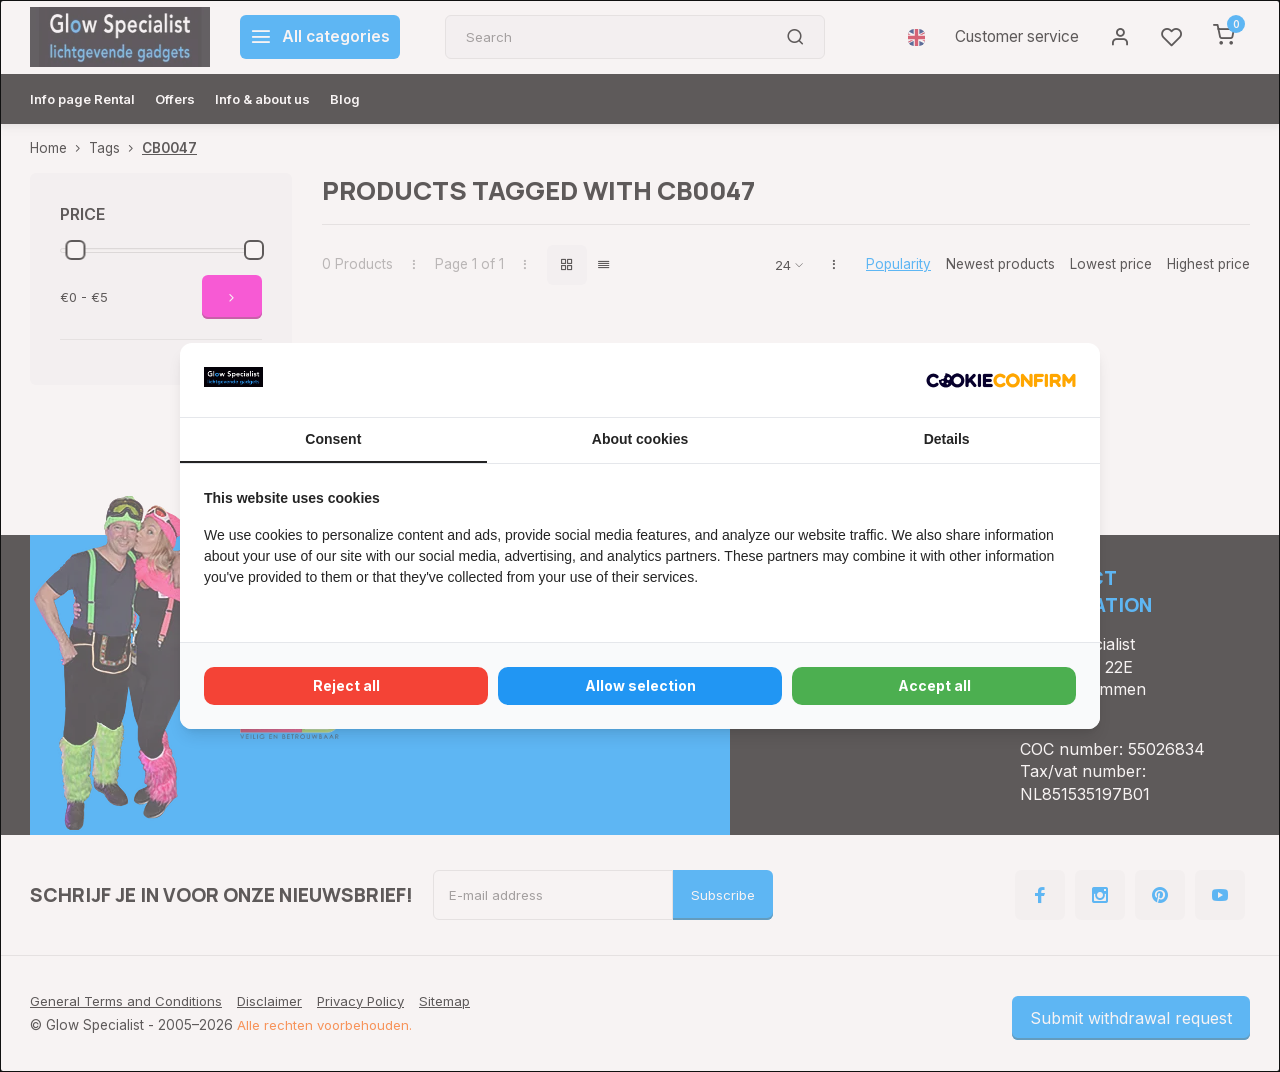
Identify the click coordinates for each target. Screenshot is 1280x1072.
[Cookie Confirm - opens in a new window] (1001, 380)
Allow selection (640, 685)
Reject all (346, 685)
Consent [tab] (333, 439)
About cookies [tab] (640, 439)
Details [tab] (947, 439)
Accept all (934, 685)
